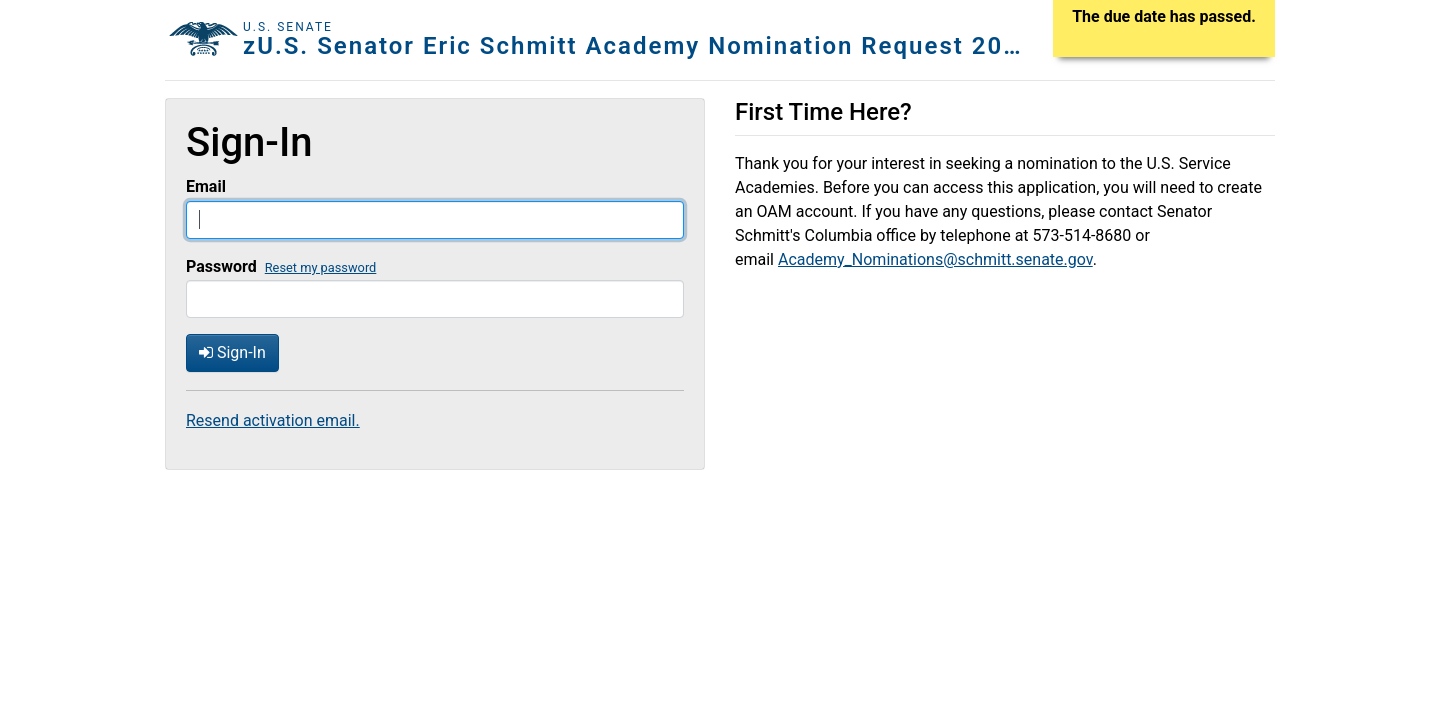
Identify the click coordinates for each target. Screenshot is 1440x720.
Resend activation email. (273, 420)
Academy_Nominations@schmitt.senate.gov (935, 259)
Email (206, 186)
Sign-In (232, 352)
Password (221, 266)
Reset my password (321, 267)
